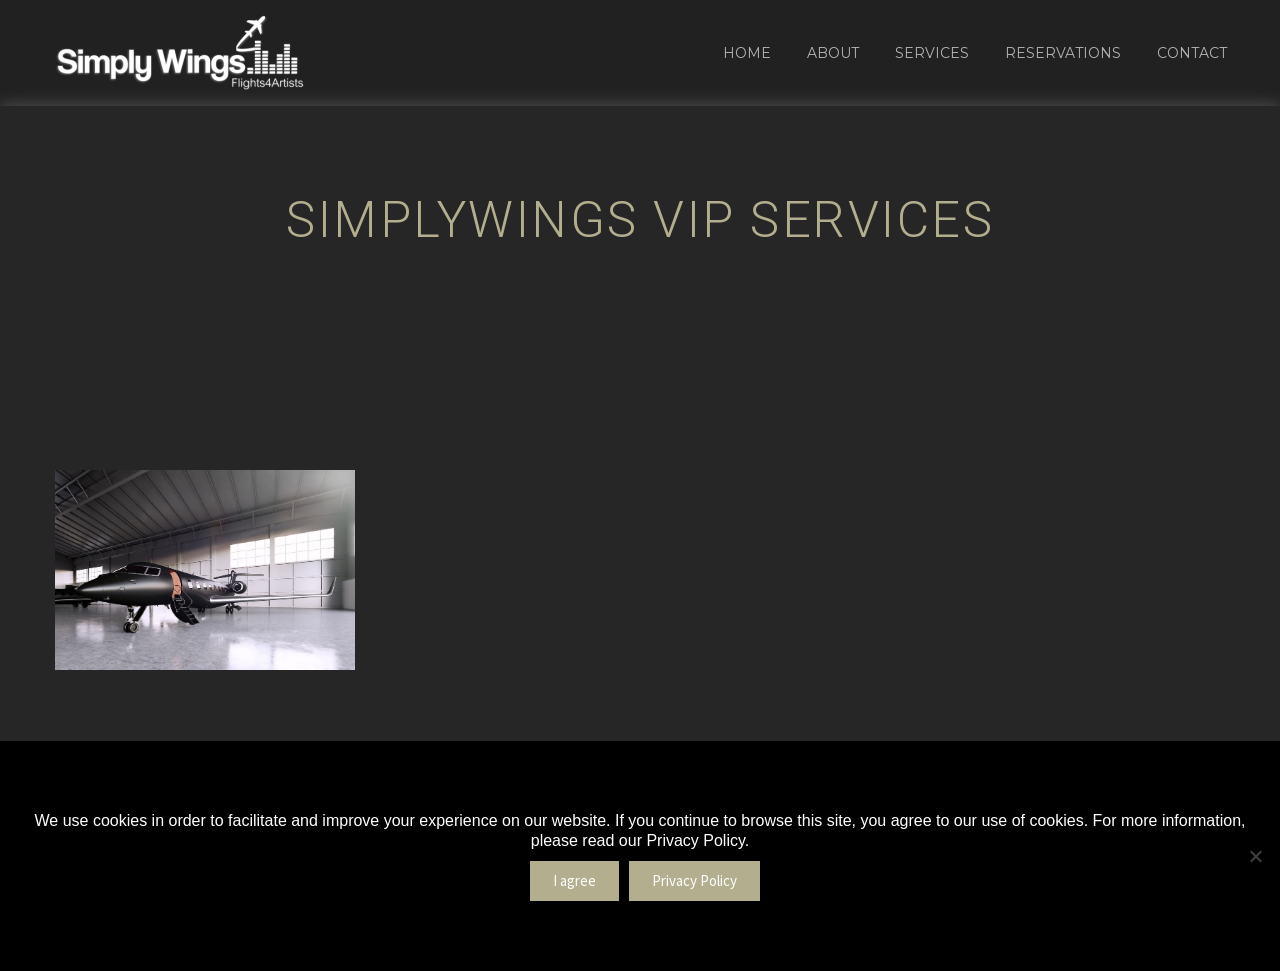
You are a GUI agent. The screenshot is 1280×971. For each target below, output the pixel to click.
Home (747, 53)
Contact (1192, 53)
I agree (574, 880)
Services (932, 53)
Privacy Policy (694, 880)
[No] (1255, 856)
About (833, 53)
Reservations (1063, 53)
